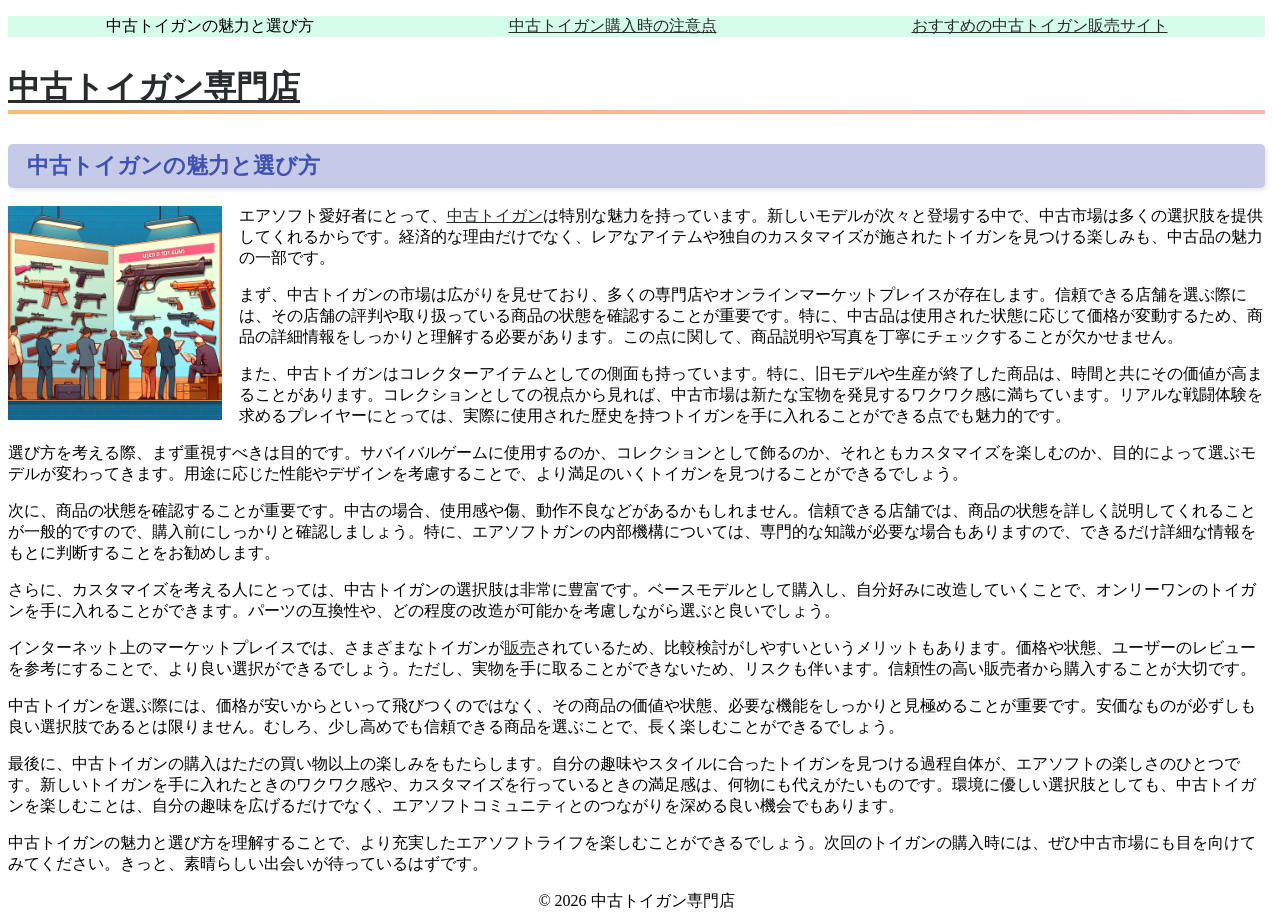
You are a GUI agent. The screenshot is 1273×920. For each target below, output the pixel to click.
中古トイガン (495, 215)
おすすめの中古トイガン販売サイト (1040, 25)
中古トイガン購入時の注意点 (613, 25)
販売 (520, 647)
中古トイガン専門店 (154, 87)
